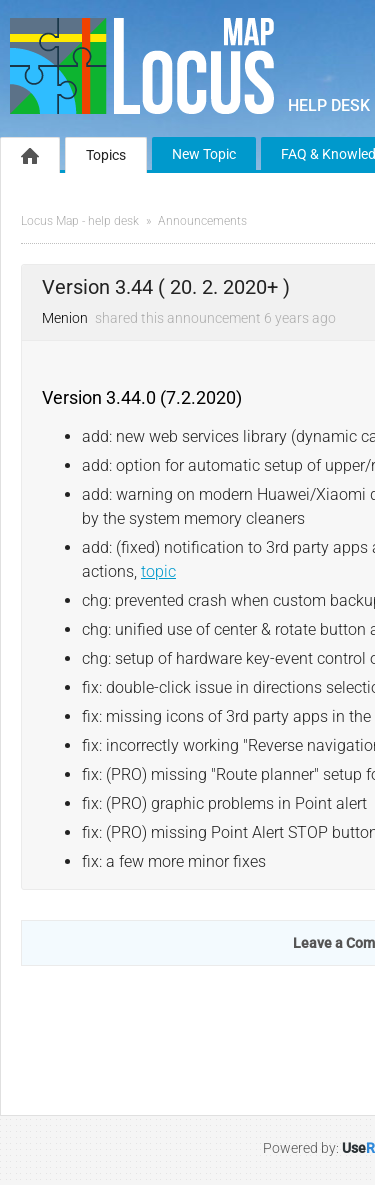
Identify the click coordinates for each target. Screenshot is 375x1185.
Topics (106, 155)
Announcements (202, 221)
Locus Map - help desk (80, 221)
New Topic (204, 154)
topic (158, 571)
